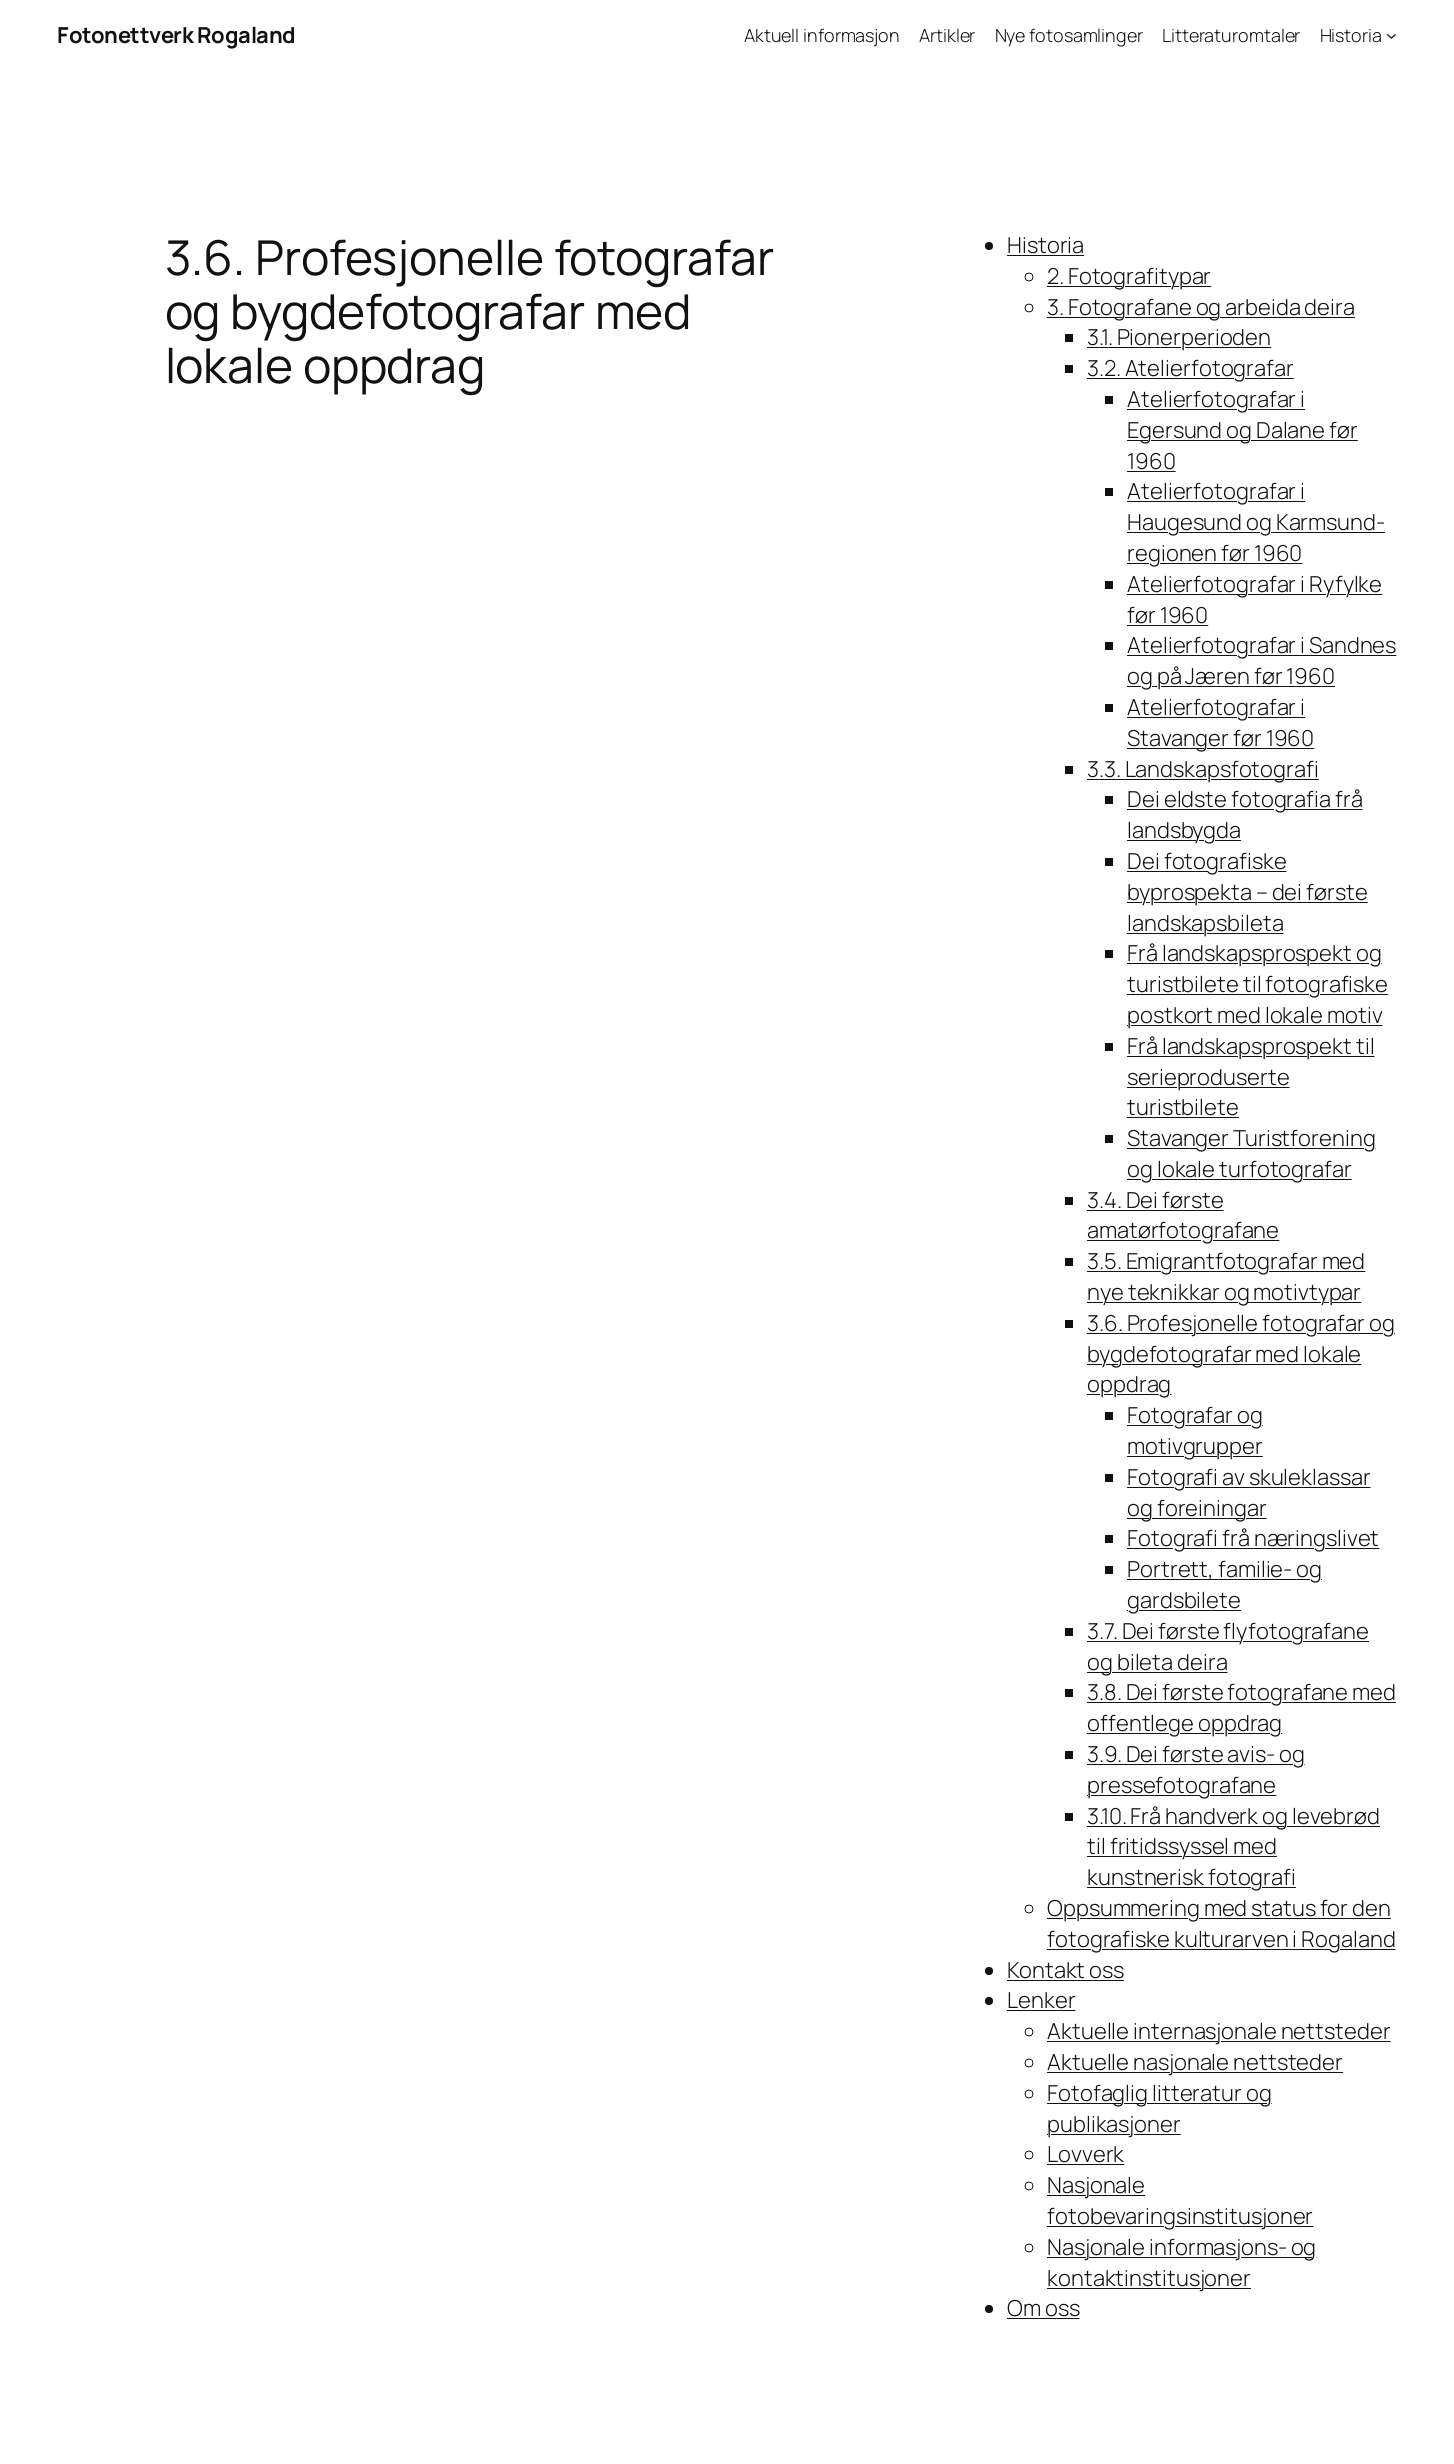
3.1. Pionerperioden (1179, 337)
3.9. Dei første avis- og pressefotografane (1196, 1769)
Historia (1045, 245)
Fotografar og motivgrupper (1195, 1430)
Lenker (1041, 2000)
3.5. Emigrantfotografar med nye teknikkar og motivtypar (1226, 1276)
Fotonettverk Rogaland (176, 35)
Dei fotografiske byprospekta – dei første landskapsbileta (1247, 892)
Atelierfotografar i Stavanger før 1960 (1220, 722)
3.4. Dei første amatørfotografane (1183, 1215)
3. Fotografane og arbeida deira (1201, 307)
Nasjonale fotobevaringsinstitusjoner (1180, 2200)
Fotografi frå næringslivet (1253, 1538)
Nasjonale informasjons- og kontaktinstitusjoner (1181, 2262)
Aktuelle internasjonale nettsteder (1219, 2031)
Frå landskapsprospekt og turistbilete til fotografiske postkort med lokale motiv (1257, 984)
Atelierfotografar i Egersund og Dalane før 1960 (1242, 430)
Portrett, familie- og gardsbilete (1224, 1584)
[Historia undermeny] (1391, 35)
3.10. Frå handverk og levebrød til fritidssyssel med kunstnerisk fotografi (1233, 1847)
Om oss (1043, 2308)
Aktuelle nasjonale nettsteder (1195, 2062)
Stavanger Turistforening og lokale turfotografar (1251, 1153)
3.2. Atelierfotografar (1190, 368)
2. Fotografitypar (1129, 276)
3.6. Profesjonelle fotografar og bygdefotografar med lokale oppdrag (1241, 1354)
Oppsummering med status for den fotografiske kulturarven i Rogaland (1221, 1923)
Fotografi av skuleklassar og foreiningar (1249, 1492)
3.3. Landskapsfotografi (1203, 769)
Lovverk (1085, 2154)
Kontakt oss (1065, 1970)
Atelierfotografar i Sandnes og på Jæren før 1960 (1261, 660)
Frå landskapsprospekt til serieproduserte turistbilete (1251, 1077)
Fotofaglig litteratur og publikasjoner (1159, 2108)
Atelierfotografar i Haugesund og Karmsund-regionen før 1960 (1256, 522)
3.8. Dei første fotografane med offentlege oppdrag (1241, 1707)
